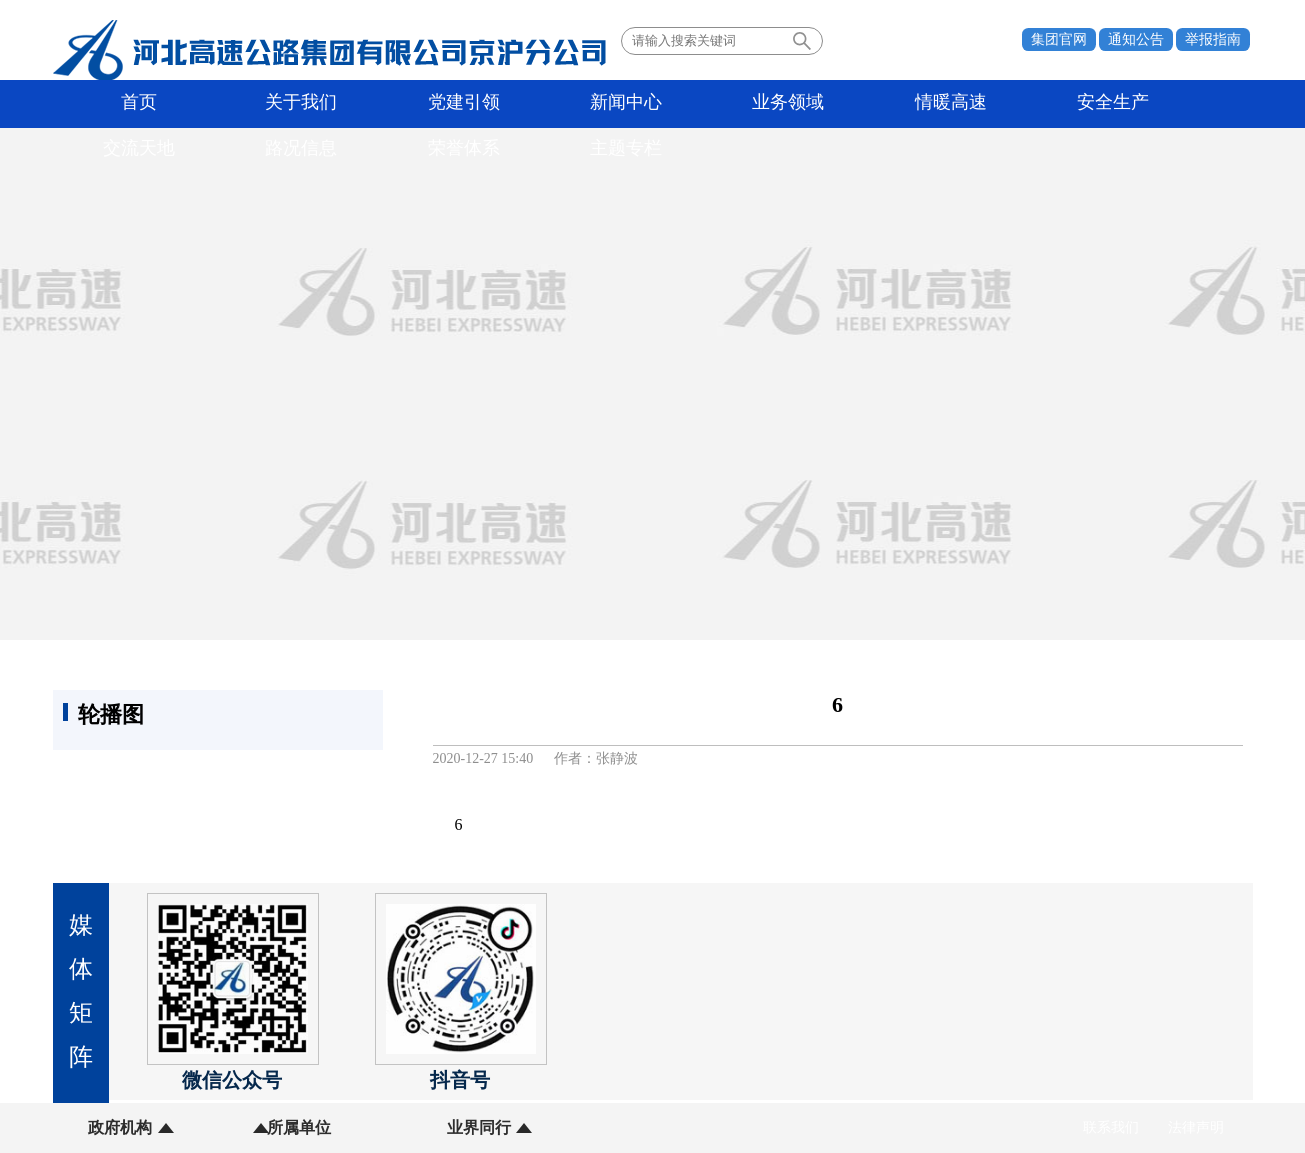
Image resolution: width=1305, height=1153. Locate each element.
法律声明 (1196, 1127)
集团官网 (1059, 39)
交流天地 (861, 104)
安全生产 (754, 104)
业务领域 (539, 104)
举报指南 (1213, 39)
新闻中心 (432, 104)
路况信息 (968, 104)
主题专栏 (1182, 104)
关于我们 (218, 104)
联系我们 (1111, 1127)
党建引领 (325, 104)
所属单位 (245, 1127)
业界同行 (370, 1127)
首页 (111, 104)
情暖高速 (647, 104)
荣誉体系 (1075, 104)
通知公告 (1136, 39)
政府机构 (120, 1127)
